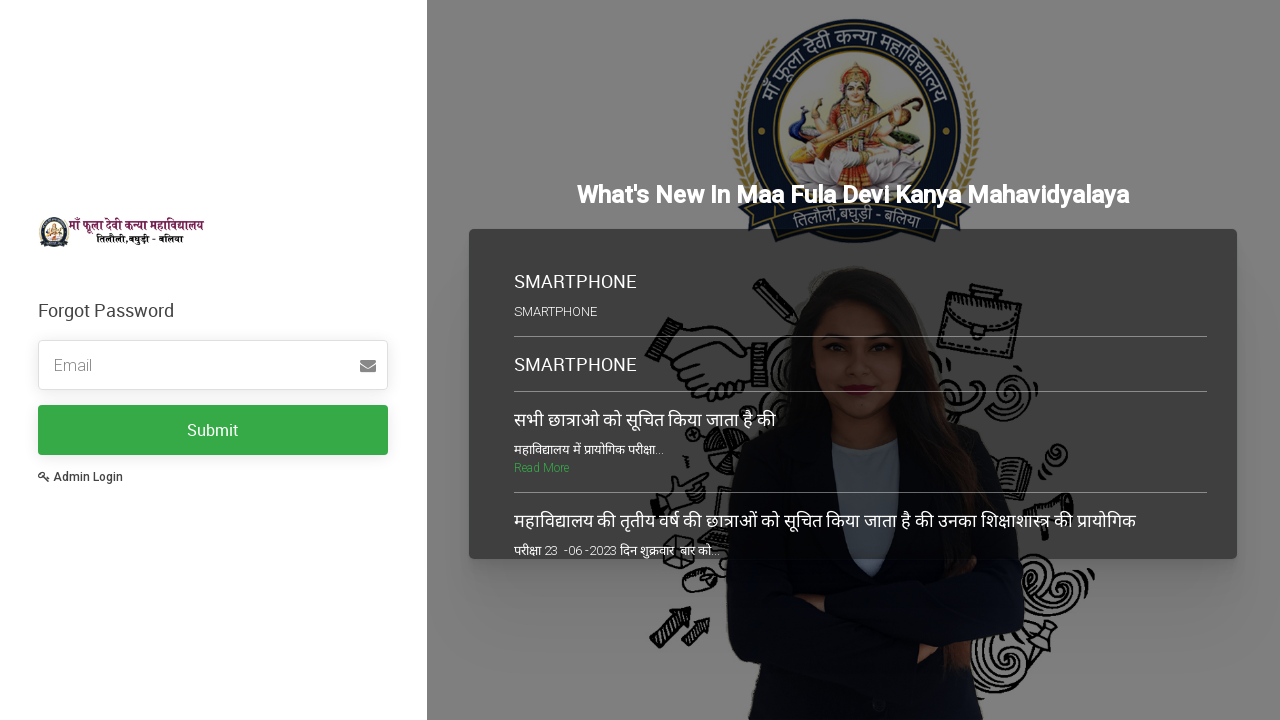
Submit (213, 430)
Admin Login (80, 477)
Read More (541, 468)
